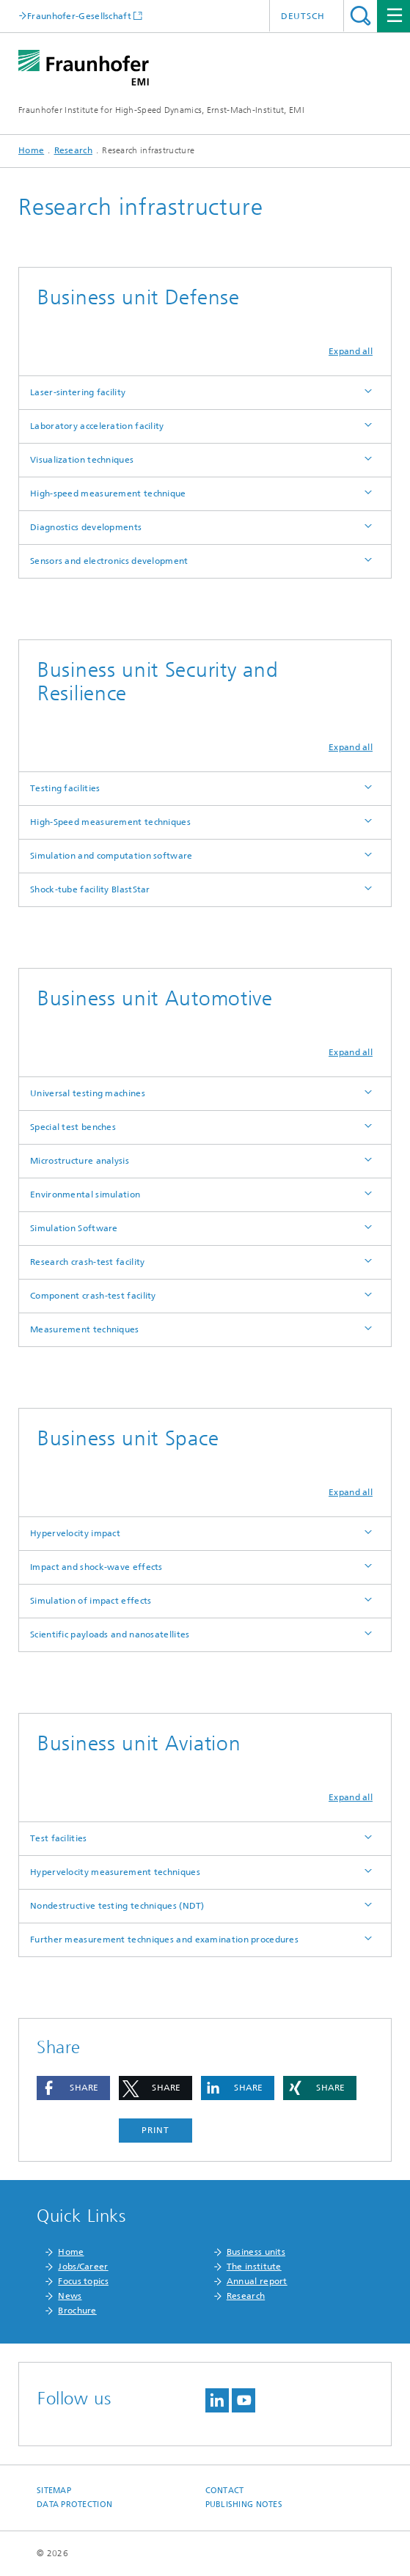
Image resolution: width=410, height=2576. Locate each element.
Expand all (351, 351)
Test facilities (58, 1838)
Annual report (257, 2281)
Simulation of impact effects (90, 1601)
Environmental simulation (85, 1194)
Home (31, 150)
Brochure (77, 2310)
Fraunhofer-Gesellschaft (79, 16)
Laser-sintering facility (77, 392)
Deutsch (303, 16)
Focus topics (83, 2281)
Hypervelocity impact (75, 1533)
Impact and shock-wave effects (96, 1567)
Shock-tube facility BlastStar (90, 889)
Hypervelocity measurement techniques (115, 1872)
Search (360, 16)
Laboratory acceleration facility (97, 426)
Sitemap (54, 2490)
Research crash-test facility (87, 1262)
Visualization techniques (81, 460)
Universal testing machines (87, 1093)
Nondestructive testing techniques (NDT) (117, 1906)
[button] (73, 2088)
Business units (256, 2252)
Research (73, 150)
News (69, 2296)
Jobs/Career (83, 2266)
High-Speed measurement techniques (110, 822)
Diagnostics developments (86, 527)
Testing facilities (65, 788)
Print (155, 2130)
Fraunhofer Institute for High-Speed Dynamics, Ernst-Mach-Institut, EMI (161, 110)
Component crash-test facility (93, 1296)
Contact (224, 2490)
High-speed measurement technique (108, 493)
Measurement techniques (84, 1329)
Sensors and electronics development (109, 561)
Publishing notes (243, 2504)
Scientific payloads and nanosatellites (109, 1634)
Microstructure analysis (79, 1161)
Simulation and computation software (111, 856)
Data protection (74, 2504)
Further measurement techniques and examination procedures (164, 1939)
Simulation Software (74, 1228)
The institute (254, 2266)
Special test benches (73, 1127)
